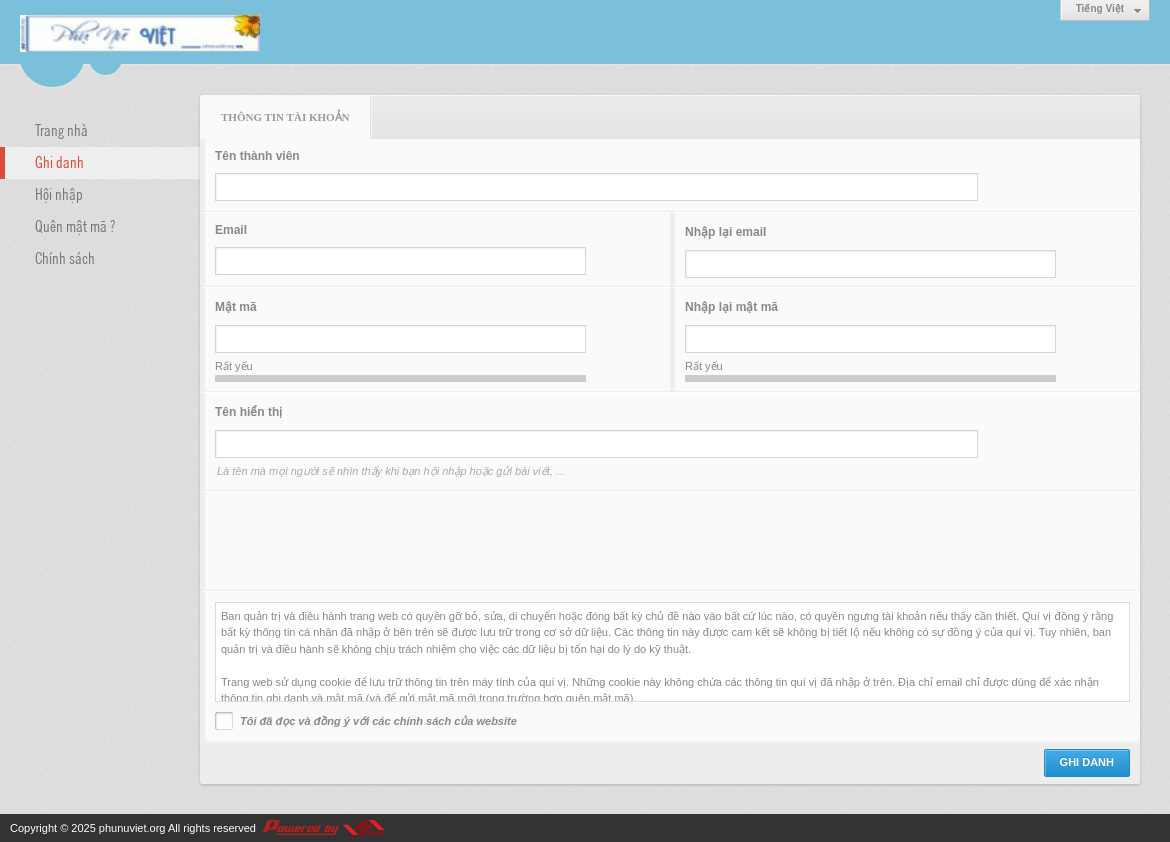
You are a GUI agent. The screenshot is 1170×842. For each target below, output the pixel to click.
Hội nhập (59, 193)
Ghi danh (59, 161)
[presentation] (367, 541)
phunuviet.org (132, 828)
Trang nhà (61, 129)
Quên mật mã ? (75, 225)
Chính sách (65, 257)
